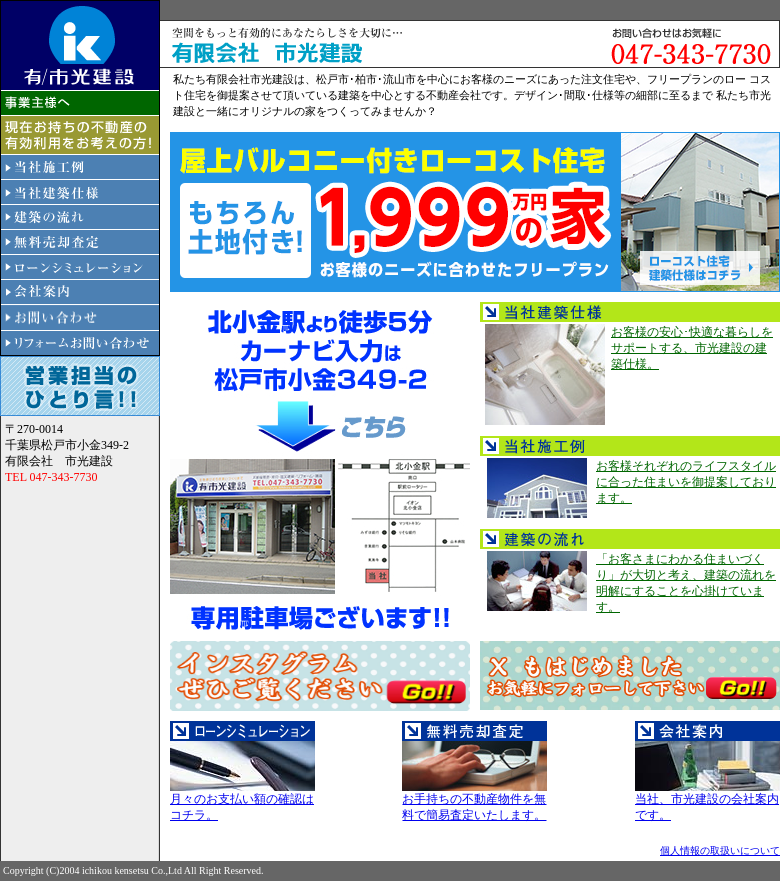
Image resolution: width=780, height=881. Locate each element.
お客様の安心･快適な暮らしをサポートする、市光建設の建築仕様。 (692, 348)
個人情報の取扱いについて (720, 850)
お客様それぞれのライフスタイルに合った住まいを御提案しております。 (686, 482)
